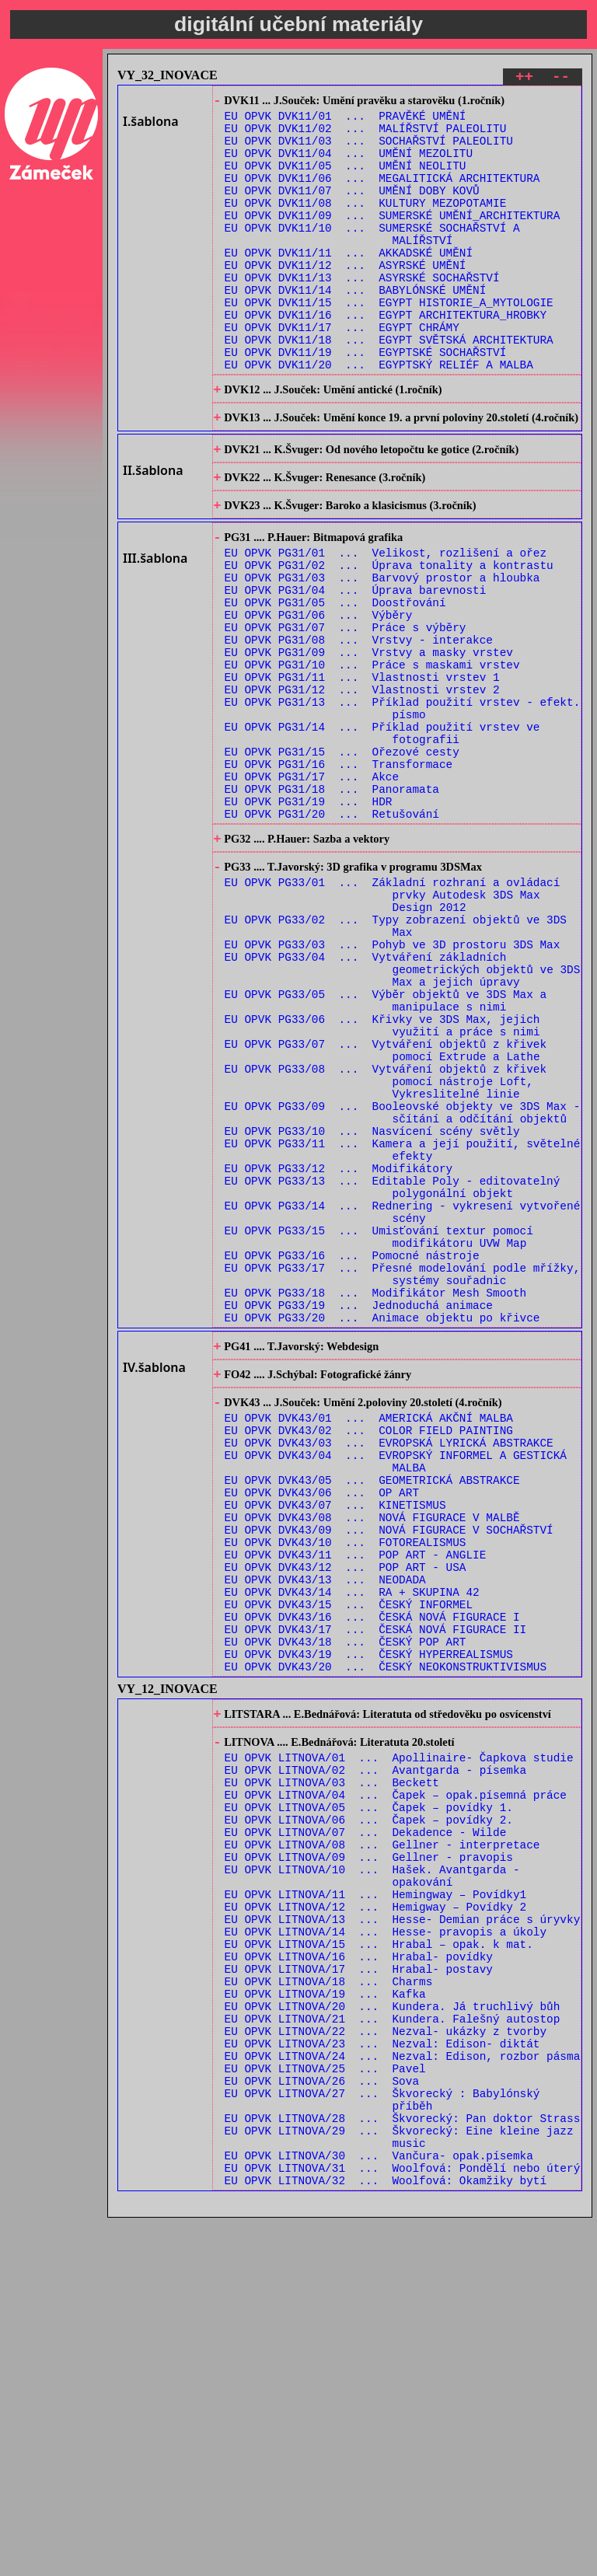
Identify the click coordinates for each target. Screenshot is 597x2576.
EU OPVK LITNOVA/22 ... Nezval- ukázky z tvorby (385, 2361)
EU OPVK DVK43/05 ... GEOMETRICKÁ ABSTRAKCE (372, 1715)
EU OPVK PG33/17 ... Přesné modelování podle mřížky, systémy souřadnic (403, 1477)
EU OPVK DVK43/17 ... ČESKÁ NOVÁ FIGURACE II (376, 1892)
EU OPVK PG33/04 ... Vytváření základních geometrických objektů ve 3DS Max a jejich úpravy (403, 1116)
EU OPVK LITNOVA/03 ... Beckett (332, 2065)
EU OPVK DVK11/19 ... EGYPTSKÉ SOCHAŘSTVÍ (366, 401)
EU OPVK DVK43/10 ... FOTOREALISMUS (345, 1789)
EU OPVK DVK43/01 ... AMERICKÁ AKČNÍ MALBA (369, 1641)
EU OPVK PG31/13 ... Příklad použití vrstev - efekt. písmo (403, 810)
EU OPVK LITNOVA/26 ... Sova (322, 2420)
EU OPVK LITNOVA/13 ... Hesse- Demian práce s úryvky (403, 2228)
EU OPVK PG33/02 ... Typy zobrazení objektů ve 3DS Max (396, 1064)
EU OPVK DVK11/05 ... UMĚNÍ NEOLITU (345, 180)
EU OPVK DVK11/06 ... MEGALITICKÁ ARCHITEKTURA (382, 194)
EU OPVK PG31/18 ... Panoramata (332, 906)
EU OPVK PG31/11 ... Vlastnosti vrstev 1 (362, 773)
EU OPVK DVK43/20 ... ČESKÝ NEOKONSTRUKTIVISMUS (385, 1936)
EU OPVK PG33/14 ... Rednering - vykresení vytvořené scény (403, 1404)
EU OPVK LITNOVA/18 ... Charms (329, 2302)
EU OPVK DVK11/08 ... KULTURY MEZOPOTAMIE (366, 224)
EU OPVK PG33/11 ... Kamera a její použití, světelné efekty (403, 1330)
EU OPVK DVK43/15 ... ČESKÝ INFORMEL (349, 1862)
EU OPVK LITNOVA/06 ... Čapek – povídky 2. (369, 2110)
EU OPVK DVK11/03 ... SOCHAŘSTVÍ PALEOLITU (369, 150)
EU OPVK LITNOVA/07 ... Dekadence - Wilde (366, 2124)
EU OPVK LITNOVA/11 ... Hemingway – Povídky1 (376, 2198)
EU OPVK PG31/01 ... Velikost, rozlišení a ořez (385, 625)
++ (524, 78)
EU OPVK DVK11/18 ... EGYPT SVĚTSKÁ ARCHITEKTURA (389, 386)
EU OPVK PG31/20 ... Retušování (332, 935)
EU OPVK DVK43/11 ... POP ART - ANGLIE (356, 1803)
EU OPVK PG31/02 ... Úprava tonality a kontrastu (389, 640)
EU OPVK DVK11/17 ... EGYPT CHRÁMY (342, 372)
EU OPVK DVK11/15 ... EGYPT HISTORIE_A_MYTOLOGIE (389, 342)
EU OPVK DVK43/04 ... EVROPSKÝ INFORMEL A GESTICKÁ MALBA (396, 1693)
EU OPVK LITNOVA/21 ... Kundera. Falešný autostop (392, 2346)
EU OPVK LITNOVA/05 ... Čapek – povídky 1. (369, 2095)
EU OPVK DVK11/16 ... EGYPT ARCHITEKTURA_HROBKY (385, 357)
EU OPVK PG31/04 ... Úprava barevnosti (356, 669)
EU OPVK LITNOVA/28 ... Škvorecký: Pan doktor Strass (403, 2464)
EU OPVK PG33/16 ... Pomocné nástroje (352, 1455)
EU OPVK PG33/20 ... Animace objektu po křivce (382, 1529)
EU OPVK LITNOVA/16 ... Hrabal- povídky (359, 2272)
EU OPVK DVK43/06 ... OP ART (322, 1730)
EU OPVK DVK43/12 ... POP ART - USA (345, 1818)
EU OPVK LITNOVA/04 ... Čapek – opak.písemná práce (396, 2080)
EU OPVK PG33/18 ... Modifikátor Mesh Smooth (376, 1499)
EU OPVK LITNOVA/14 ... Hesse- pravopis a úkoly (385, 2243)
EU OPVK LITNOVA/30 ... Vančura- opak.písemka (379, 2508)
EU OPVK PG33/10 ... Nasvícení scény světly (372, 1307)
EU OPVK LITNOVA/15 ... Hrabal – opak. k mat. (379, 2257)
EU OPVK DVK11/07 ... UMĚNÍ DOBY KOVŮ (352, 209)
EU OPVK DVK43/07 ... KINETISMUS (335, 1744)
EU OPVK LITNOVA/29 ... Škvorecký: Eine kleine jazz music (399, 2486)
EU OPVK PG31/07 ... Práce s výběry (345, 714)
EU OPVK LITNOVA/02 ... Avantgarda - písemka (376, 2051)
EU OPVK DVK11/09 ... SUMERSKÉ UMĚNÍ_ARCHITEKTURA (392, 239)
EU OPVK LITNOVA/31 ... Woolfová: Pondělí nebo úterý (403, 2523)
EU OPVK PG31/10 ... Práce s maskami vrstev (372, 758)
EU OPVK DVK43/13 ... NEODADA (325, 1833)
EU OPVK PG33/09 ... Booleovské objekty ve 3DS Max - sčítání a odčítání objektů (403, 1285)
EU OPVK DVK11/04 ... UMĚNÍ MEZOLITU (349, 165)
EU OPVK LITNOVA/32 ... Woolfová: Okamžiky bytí (385, 2538)
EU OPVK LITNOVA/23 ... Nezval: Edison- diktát (382, 2375)
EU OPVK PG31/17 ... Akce (312, 891)
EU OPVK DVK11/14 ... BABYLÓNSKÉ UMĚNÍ (356, 327)
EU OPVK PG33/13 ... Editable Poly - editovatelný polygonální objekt (392, 1374)
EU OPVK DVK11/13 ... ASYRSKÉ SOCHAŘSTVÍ (362, 312)
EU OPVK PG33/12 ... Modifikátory (339, 1352)
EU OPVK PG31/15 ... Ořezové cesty (342, 861)
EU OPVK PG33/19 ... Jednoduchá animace (359, 1514)
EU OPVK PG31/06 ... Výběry (319, 699)
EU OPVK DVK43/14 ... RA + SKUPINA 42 (352, 1848)
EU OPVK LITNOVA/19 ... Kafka (325, 2316)
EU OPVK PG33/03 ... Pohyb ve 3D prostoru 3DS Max (392, 1086)
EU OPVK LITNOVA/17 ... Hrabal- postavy (359, 2287)
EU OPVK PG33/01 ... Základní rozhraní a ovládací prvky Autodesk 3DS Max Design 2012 (392, 1027)
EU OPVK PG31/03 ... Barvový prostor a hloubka (382, 654)
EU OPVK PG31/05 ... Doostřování (335, 684)
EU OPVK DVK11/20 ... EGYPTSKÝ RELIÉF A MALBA (379, 416)
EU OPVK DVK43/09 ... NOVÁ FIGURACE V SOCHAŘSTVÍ (389, 1774)
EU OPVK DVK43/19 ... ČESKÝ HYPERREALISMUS (369, 1922)
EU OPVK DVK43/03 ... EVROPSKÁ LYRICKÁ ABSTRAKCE (389, 1670)
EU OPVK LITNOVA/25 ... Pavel (325, 2405)
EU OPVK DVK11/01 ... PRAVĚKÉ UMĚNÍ (345, 120)
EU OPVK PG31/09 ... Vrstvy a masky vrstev (369, 743)
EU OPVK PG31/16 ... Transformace (339, 876)
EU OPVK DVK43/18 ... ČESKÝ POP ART (345, 1907)
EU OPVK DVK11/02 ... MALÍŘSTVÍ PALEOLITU (366, 135)
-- (561, 78)
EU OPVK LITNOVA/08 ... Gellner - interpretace (382, 2139)
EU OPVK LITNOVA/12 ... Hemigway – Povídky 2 (376, 2213)
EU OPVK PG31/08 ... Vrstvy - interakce (359, 728)
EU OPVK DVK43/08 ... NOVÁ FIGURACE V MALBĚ (372, 1759)
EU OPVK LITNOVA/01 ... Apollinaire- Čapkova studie (399, 2036)
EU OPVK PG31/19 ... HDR (309, 920)
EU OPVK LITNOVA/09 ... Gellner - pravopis (369, 2154)
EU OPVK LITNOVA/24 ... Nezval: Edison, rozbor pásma (403, 2390)
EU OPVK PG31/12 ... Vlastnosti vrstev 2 (362, 787)
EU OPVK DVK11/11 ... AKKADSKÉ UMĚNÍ (349, 283)
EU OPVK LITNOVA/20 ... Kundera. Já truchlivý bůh (392, 2331)
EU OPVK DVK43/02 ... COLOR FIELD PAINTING (369, 1656)
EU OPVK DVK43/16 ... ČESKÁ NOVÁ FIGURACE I (372, 1877)
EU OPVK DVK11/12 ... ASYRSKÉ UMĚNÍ (345, 298)
